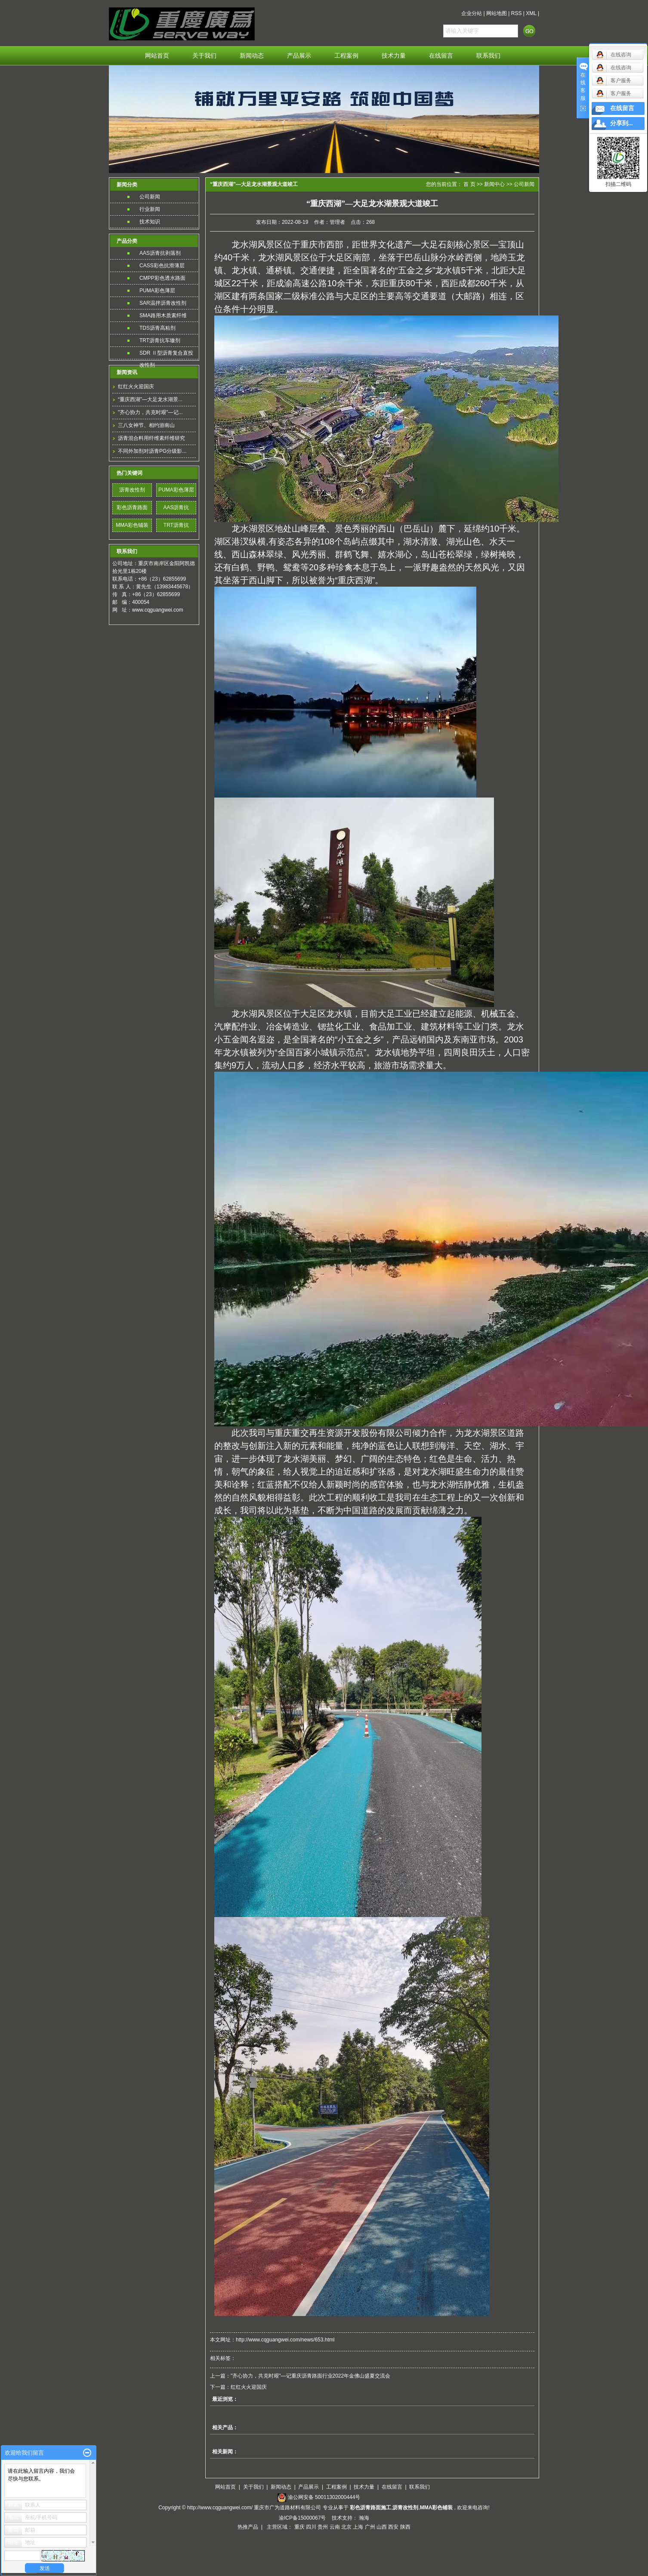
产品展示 (299, 56)
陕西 (405, 2527)
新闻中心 (494, 184)
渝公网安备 (324, 2497)
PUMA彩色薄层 (157, 291)
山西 (381, 2527)
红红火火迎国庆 (136, 386)
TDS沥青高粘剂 (157, 328)
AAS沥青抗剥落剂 (160, 253)
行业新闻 (149, 209)
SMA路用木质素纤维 (163, 315)
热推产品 (248, 2527)
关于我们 (204, 56)
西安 (393, 2527)
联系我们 (488, 56)
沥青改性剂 (132, 490)
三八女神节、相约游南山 (146, 425)
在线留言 (441, 56)
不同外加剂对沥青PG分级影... (152, 451)
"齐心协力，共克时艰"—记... (150, 412)
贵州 (323, 2527)
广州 (370, 2527)
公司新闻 (149, 197)
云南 (335, 2527)
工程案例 (346, 56)
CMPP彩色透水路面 (162, 278)
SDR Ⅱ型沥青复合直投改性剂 (166, 354)
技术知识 (149, 222)
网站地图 (496, 13)
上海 (358, 2527)
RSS (516, 13)
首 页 (469, 184)
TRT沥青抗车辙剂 (159, 340)
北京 (346, 2527)
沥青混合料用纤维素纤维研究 (151, 438)
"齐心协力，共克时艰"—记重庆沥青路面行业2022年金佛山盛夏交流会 (310, 2376)
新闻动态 (252, 56)
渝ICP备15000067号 (303, 2518)
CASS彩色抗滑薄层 (162, 266)
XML (531, 13)
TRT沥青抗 (176, 525)
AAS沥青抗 (176, 507)
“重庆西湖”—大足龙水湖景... (150, 399)
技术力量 (394, 56)
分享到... (621, 123)
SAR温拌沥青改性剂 (162, 303)
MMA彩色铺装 (132, 525)
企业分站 (471, 13)
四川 (311, 2527)
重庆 (299, 2527)
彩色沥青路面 (132, 507)
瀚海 (364, 2518)
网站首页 (157, 56)
